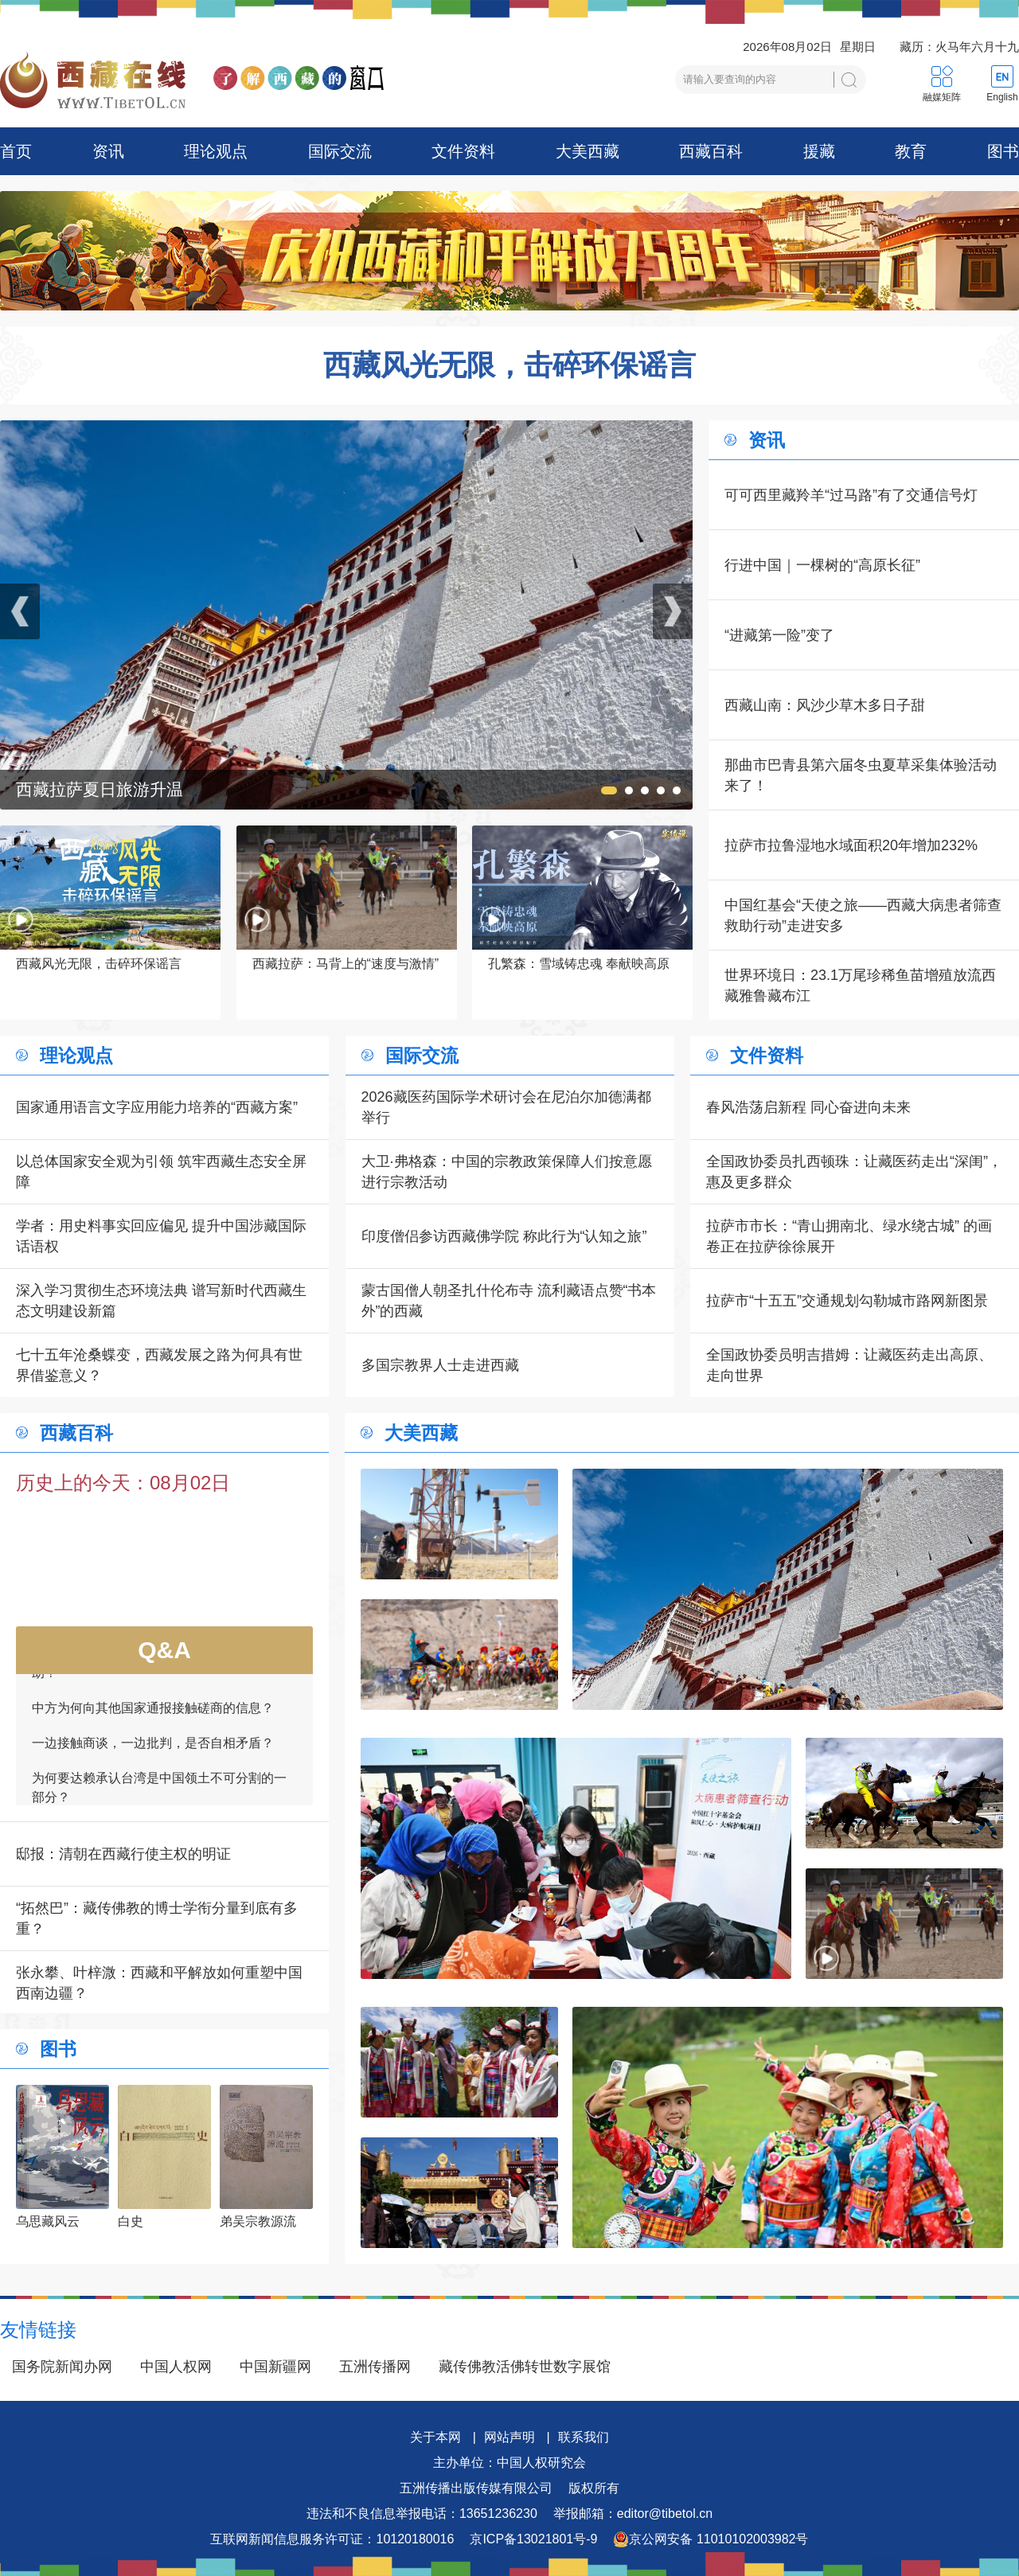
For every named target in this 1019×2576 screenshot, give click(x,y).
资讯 (108, 151)
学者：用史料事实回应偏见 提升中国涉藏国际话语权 (161, 1236)
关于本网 (435, 2437)
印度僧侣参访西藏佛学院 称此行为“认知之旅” (504, 1236)
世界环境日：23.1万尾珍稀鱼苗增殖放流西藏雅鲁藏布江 (860, 985)
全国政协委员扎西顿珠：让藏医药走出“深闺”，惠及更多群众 (854, 1171)
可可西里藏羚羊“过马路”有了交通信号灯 (851, 495)
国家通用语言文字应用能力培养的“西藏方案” (157, 1107)
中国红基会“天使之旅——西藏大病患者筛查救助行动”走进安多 (862, 915)
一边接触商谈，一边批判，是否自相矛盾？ (153, 1754)
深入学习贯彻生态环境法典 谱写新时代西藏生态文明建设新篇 (161, 1300)
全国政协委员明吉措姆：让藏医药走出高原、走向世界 (849, 1365)
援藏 (819, 151)
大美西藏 (587, 151)
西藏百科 (711, 151)
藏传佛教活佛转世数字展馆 (525, 2367)
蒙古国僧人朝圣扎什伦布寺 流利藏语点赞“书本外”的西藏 (509, 1300)
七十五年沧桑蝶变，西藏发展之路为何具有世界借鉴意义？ (159, 1365)
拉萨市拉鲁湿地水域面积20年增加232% (851, 845)
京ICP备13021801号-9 (533, 2539)
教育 (911, 151)
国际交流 (340, 151)
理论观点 (216, 151)
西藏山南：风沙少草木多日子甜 (824, 705)
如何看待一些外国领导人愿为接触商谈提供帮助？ (159, 1674)
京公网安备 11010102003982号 (710, 2539)
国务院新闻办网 (62, 2367)
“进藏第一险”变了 (779, 635)
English (1001, 97)
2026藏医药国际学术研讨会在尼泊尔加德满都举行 (506, 1107)
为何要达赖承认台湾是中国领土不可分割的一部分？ (159, 1798)
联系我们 (583, 2437)
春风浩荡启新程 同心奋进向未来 (808, 1107)
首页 (16, 151)
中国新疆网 (275, 2367)
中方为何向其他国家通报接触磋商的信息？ (153, 1719)
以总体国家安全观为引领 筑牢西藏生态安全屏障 (161, 1171)
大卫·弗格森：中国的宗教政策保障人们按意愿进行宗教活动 (506, 1171)
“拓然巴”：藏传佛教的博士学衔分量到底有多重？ (157, 1918)
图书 (1003, 151)
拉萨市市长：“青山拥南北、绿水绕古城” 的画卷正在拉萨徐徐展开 (849, 1236)
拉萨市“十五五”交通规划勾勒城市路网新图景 (847, 1301)
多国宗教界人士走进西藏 (440, 1365)
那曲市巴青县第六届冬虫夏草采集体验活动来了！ (860, 775)
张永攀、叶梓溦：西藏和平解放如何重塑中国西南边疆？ (159, 1983)
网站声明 (509, 2437)
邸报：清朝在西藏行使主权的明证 (123, 1854)
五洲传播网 (375, 2367)
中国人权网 (176, 2367)
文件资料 (463, 151)
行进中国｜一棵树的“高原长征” (822, 565)
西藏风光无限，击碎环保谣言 (509, 365)
